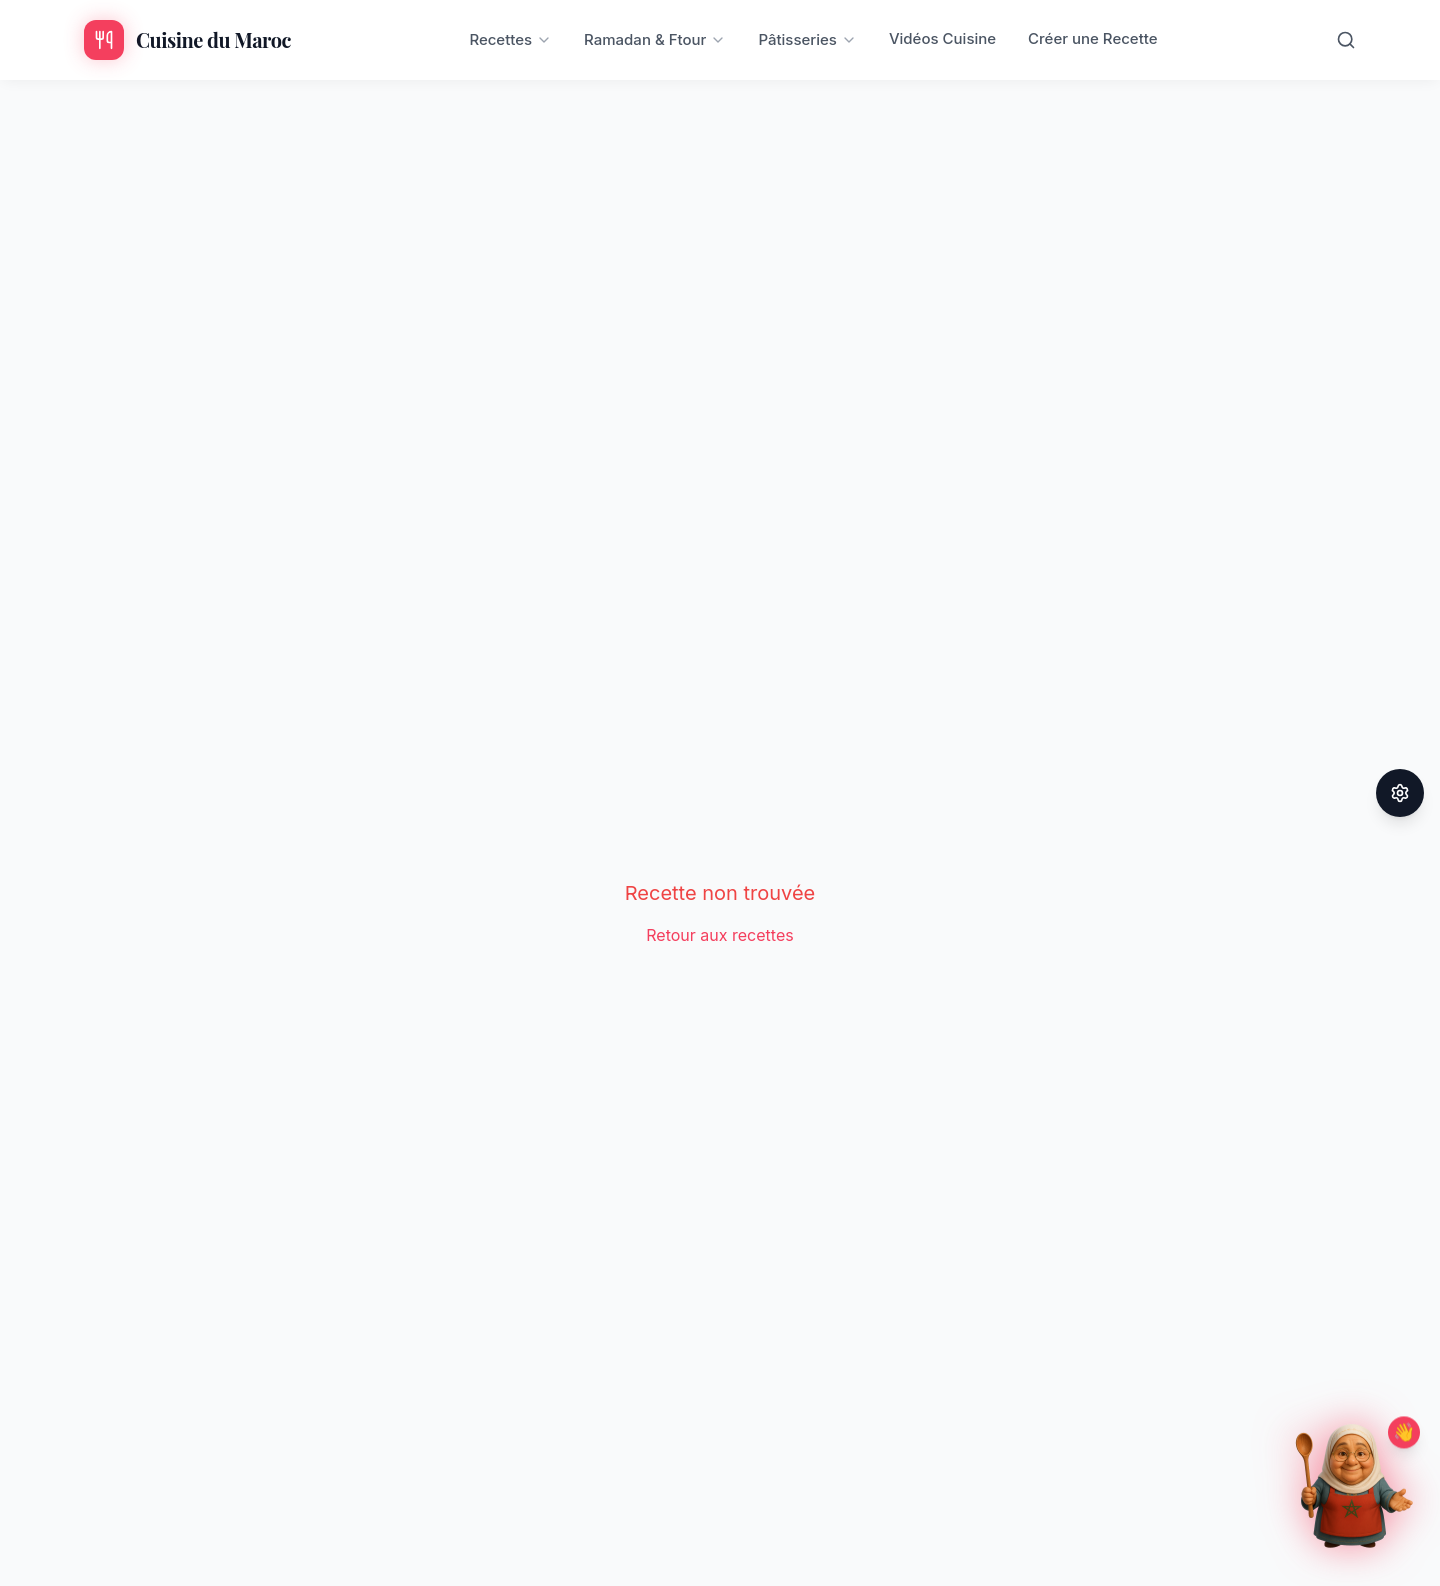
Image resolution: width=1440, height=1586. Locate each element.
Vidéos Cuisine (942, 38)
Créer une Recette (1092, 38)
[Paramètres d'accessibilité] (1400, 793)
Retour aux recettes (719, 935)
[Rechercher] (1346, 40)
